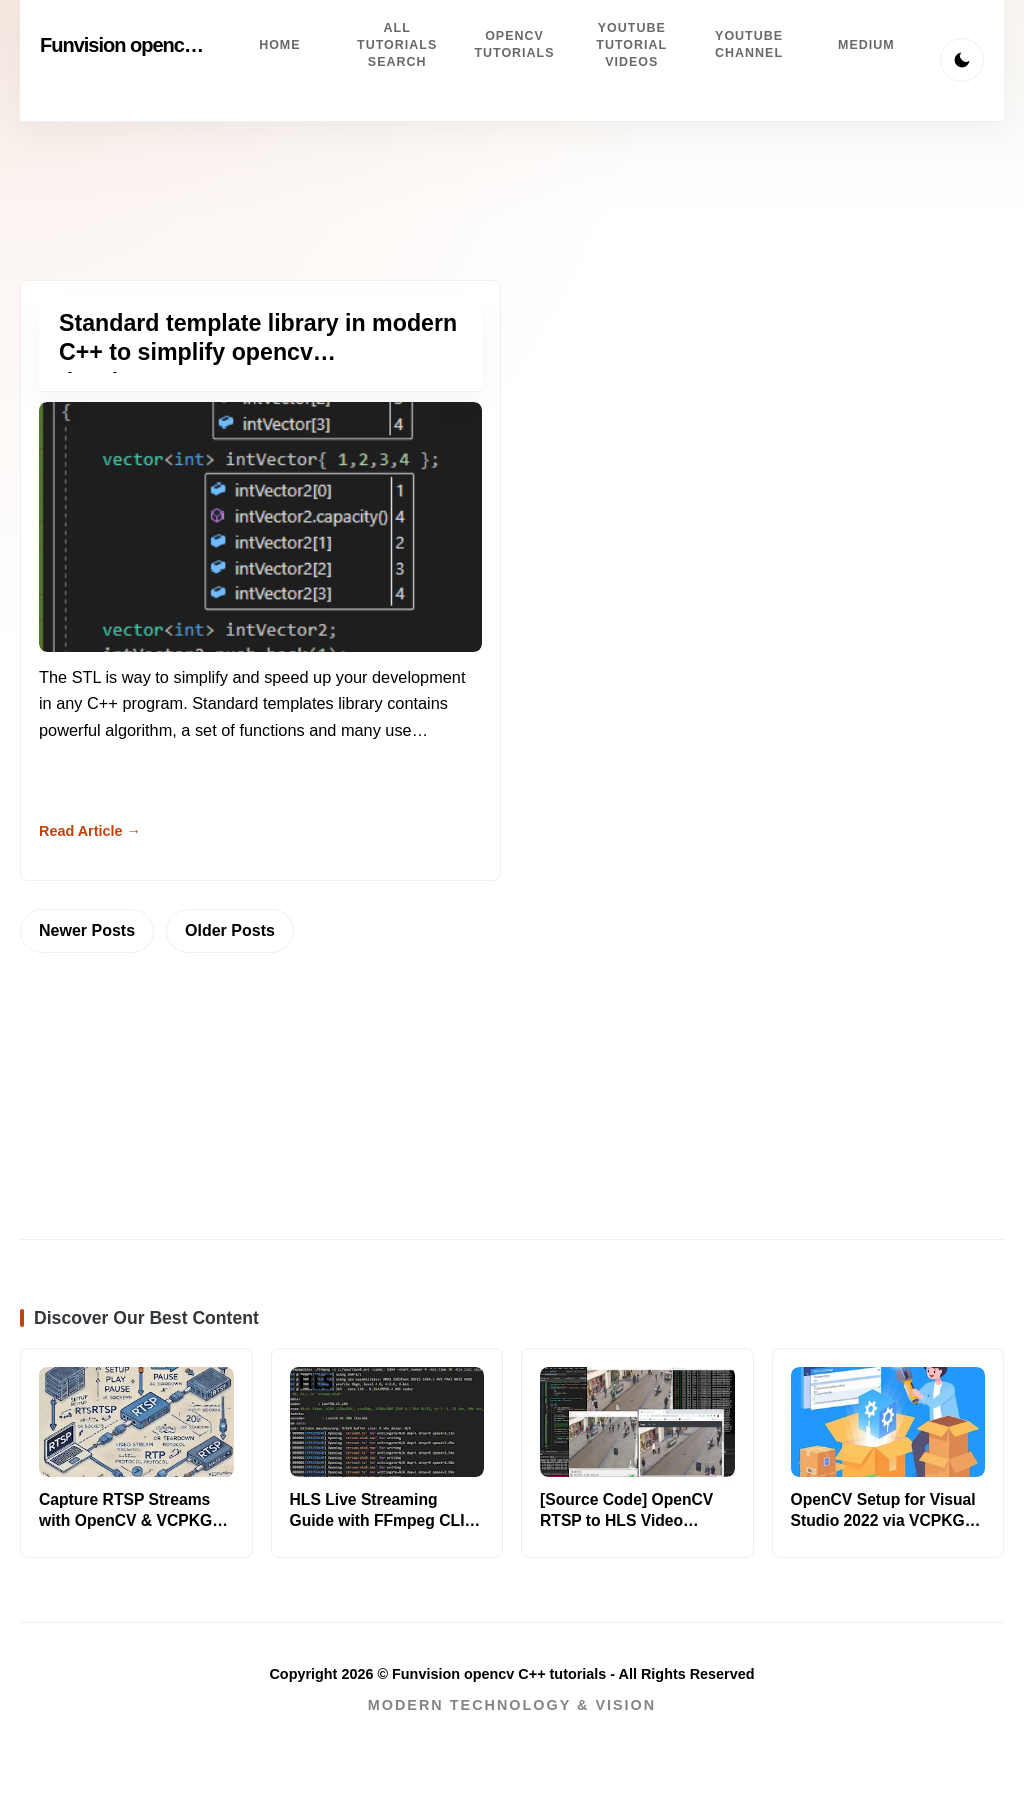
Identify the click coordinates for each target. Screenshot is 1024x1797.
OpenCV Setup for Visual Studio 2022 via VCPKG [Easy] (883, 1520)
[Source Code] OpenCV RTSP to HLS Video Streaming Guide (626, 1520)
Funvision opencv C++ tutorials (174, 45)
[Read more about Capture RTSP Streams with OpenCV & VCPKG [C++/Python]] (136, 1421)
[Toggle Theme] (962, 60)
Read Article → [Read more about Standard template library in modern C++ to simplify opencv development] (90, 831)
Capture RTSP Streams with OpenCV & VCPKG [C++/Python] (125, 1520)
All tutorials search (397, 45)
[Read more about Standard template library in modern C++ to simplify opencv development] (260, 526)
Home (279, 45)
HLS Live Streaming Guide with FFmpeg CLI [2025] (377, 1520)
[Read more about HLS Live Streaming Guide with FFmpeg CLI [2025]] (387, 1421)
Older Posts (230, 930)
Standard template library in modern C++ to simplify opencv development (258, 352)
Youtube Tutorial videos (631, 45)
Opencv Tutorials (514, 44)
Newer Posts (87, 930)
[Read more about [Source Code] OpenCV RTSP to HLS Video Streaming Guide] (637, 1421)
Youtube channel (749, 44)
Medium (866, 45)
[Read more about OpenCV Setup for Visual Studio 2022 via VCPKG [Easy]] (888, 1421)
